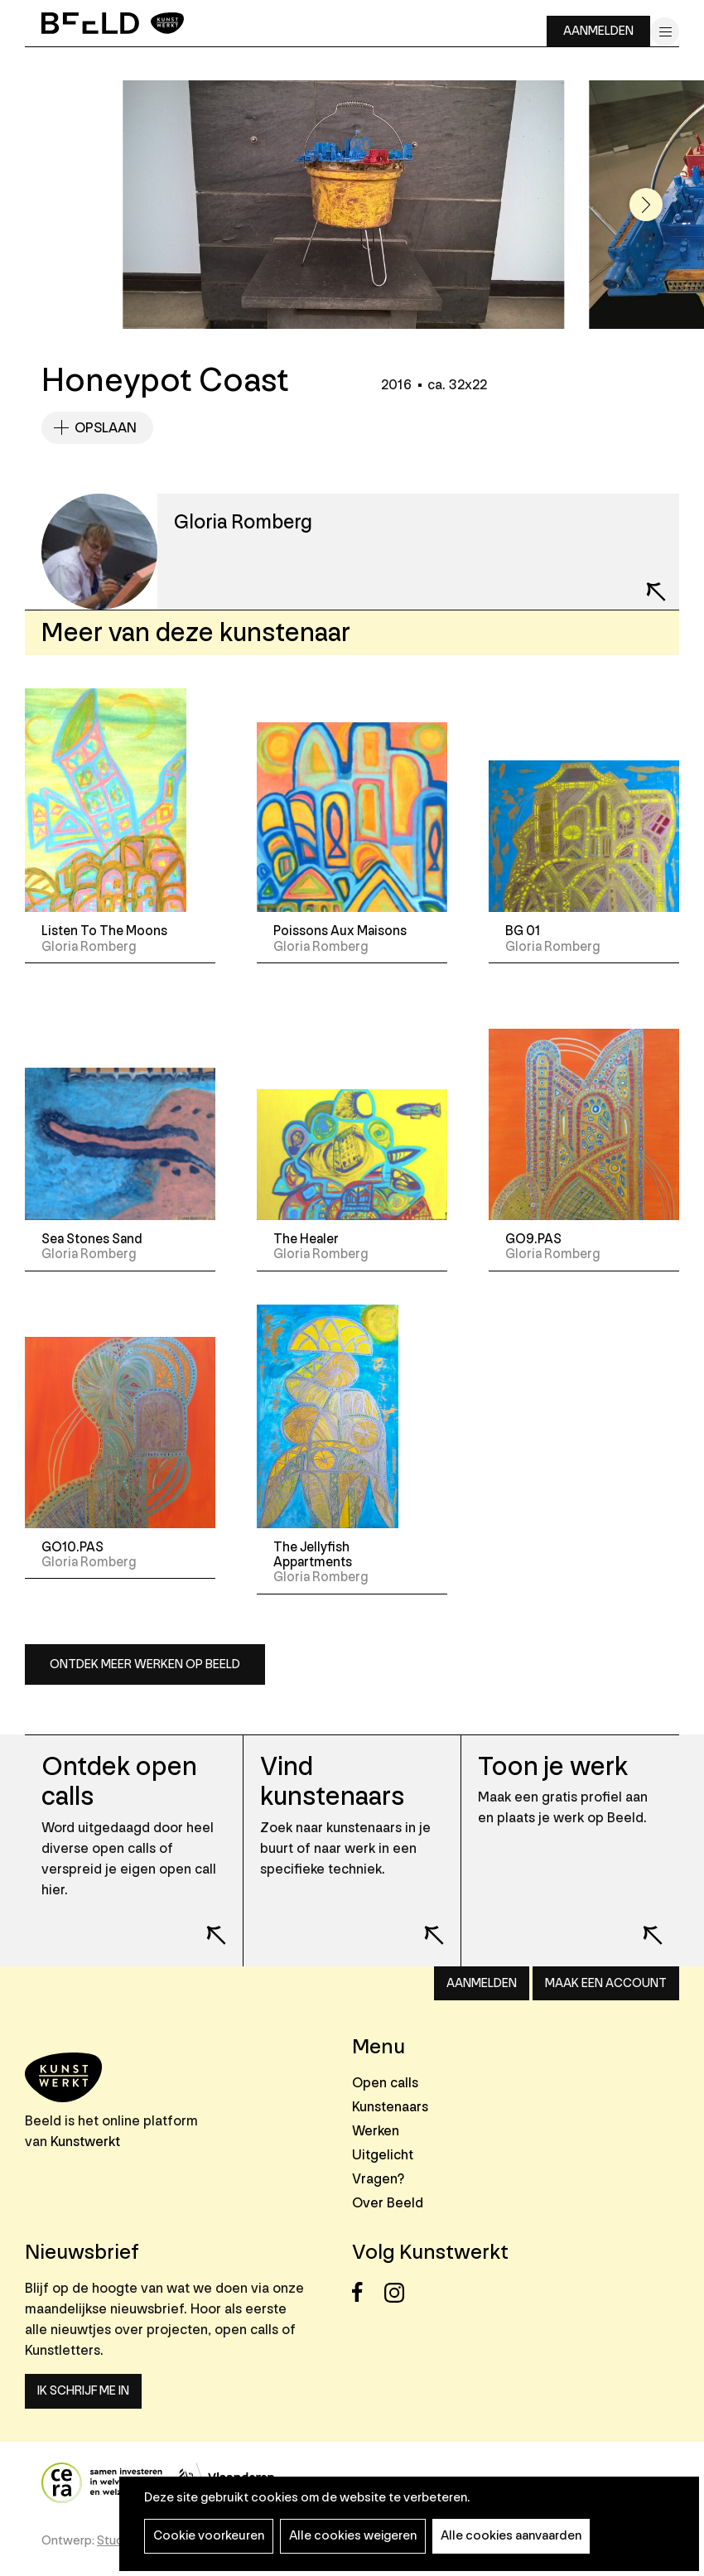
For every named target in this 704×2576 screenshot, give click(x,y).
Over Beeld (387, 2203)
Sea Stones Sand (91, 1239)
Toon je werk (553, 1767)
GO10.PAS (72, 1547)
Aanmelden (598, 31)
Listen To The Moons (104, 931)
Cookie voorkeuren (208, 2536)
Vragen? (378, 2179)
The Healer (306, 1239)
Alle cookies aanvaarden (511, 2536)
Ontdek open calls (119, 1782)
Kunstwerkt (85, 2141)
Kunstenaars (390, 2106)
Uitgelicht (382, 2155)
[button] (646, 204)
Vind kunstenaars (332, 1782)
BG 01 (522, 931)
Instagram (398, 2292)
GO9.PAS (533, 1239)
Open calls (385, 2082)
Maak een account (606, 1983)
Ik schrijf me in (83, 2391)
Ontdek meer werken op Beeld (145, 1664)
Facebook (366, 2292)
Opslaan (106, 428)
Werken (375, 2130)
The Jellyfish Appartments (312, 1554)
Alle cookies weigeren (353, 2536)
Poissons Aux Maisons (340, 931)
